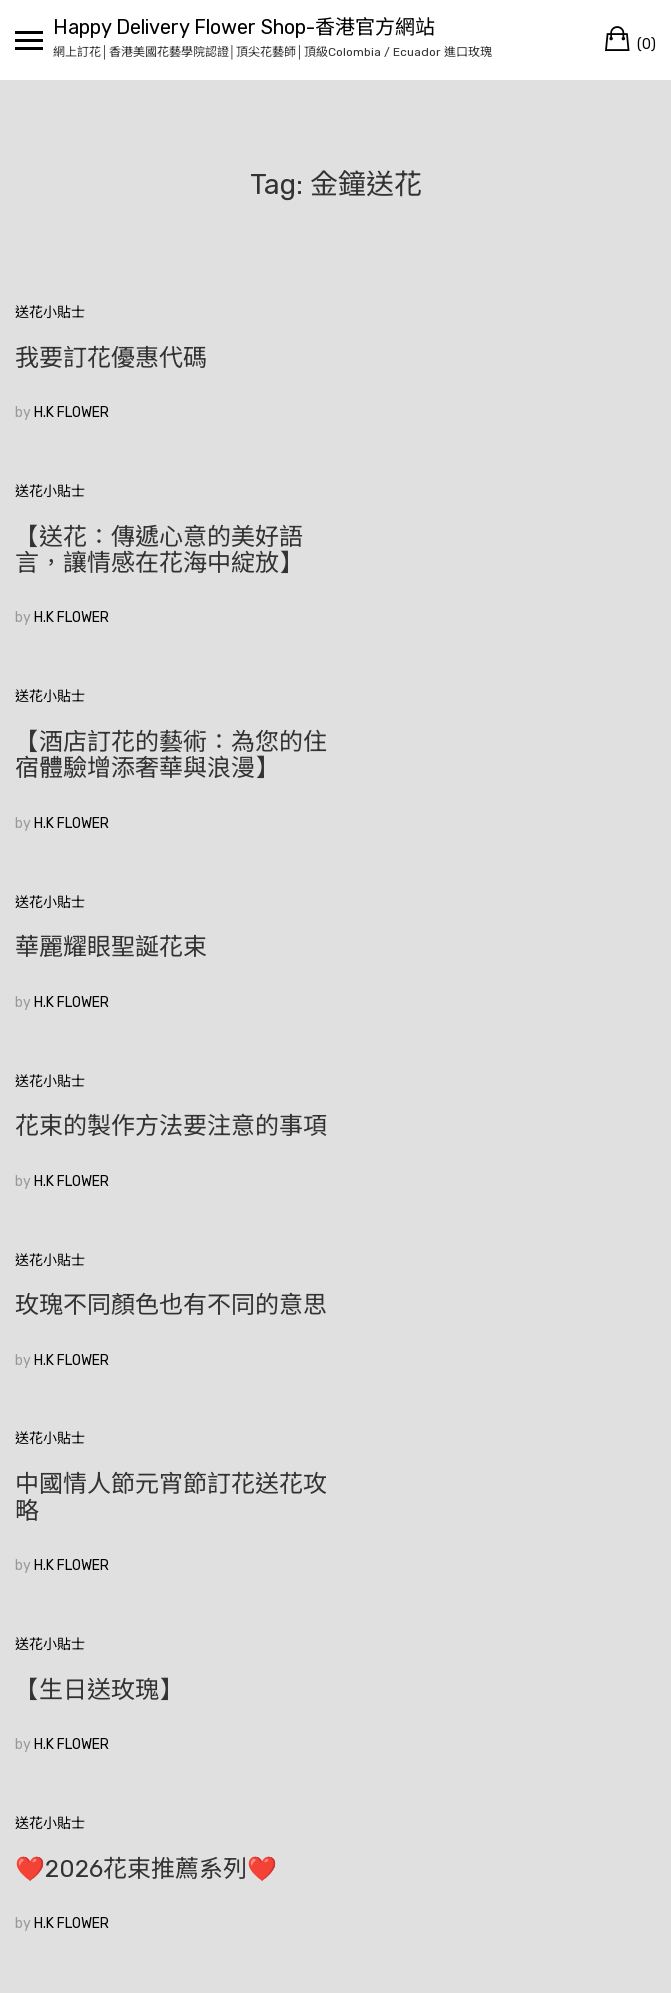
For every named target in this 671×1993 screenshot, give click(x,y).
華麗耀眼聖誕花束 (111, 768)
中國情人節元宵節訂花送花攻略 (159, 1192)
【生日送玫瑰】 (435, 1179)
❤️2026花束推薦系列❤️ (482, 1358)
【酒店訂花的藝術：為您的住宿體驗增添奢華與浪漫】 (159, 576)
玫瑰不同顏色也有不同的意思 (159, 987)
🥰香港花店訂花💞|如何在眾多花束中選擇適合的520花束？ (157, 1563)
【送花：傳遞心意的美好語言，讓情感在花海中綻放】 (495, 371)
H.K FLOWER (71, 412)
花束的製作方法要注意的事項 (495, 781)
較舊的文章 (50, 1723)
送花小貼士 (50, 312)
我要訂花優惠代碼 (111, 358)
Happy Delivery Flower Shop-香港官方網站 (244, 27)
